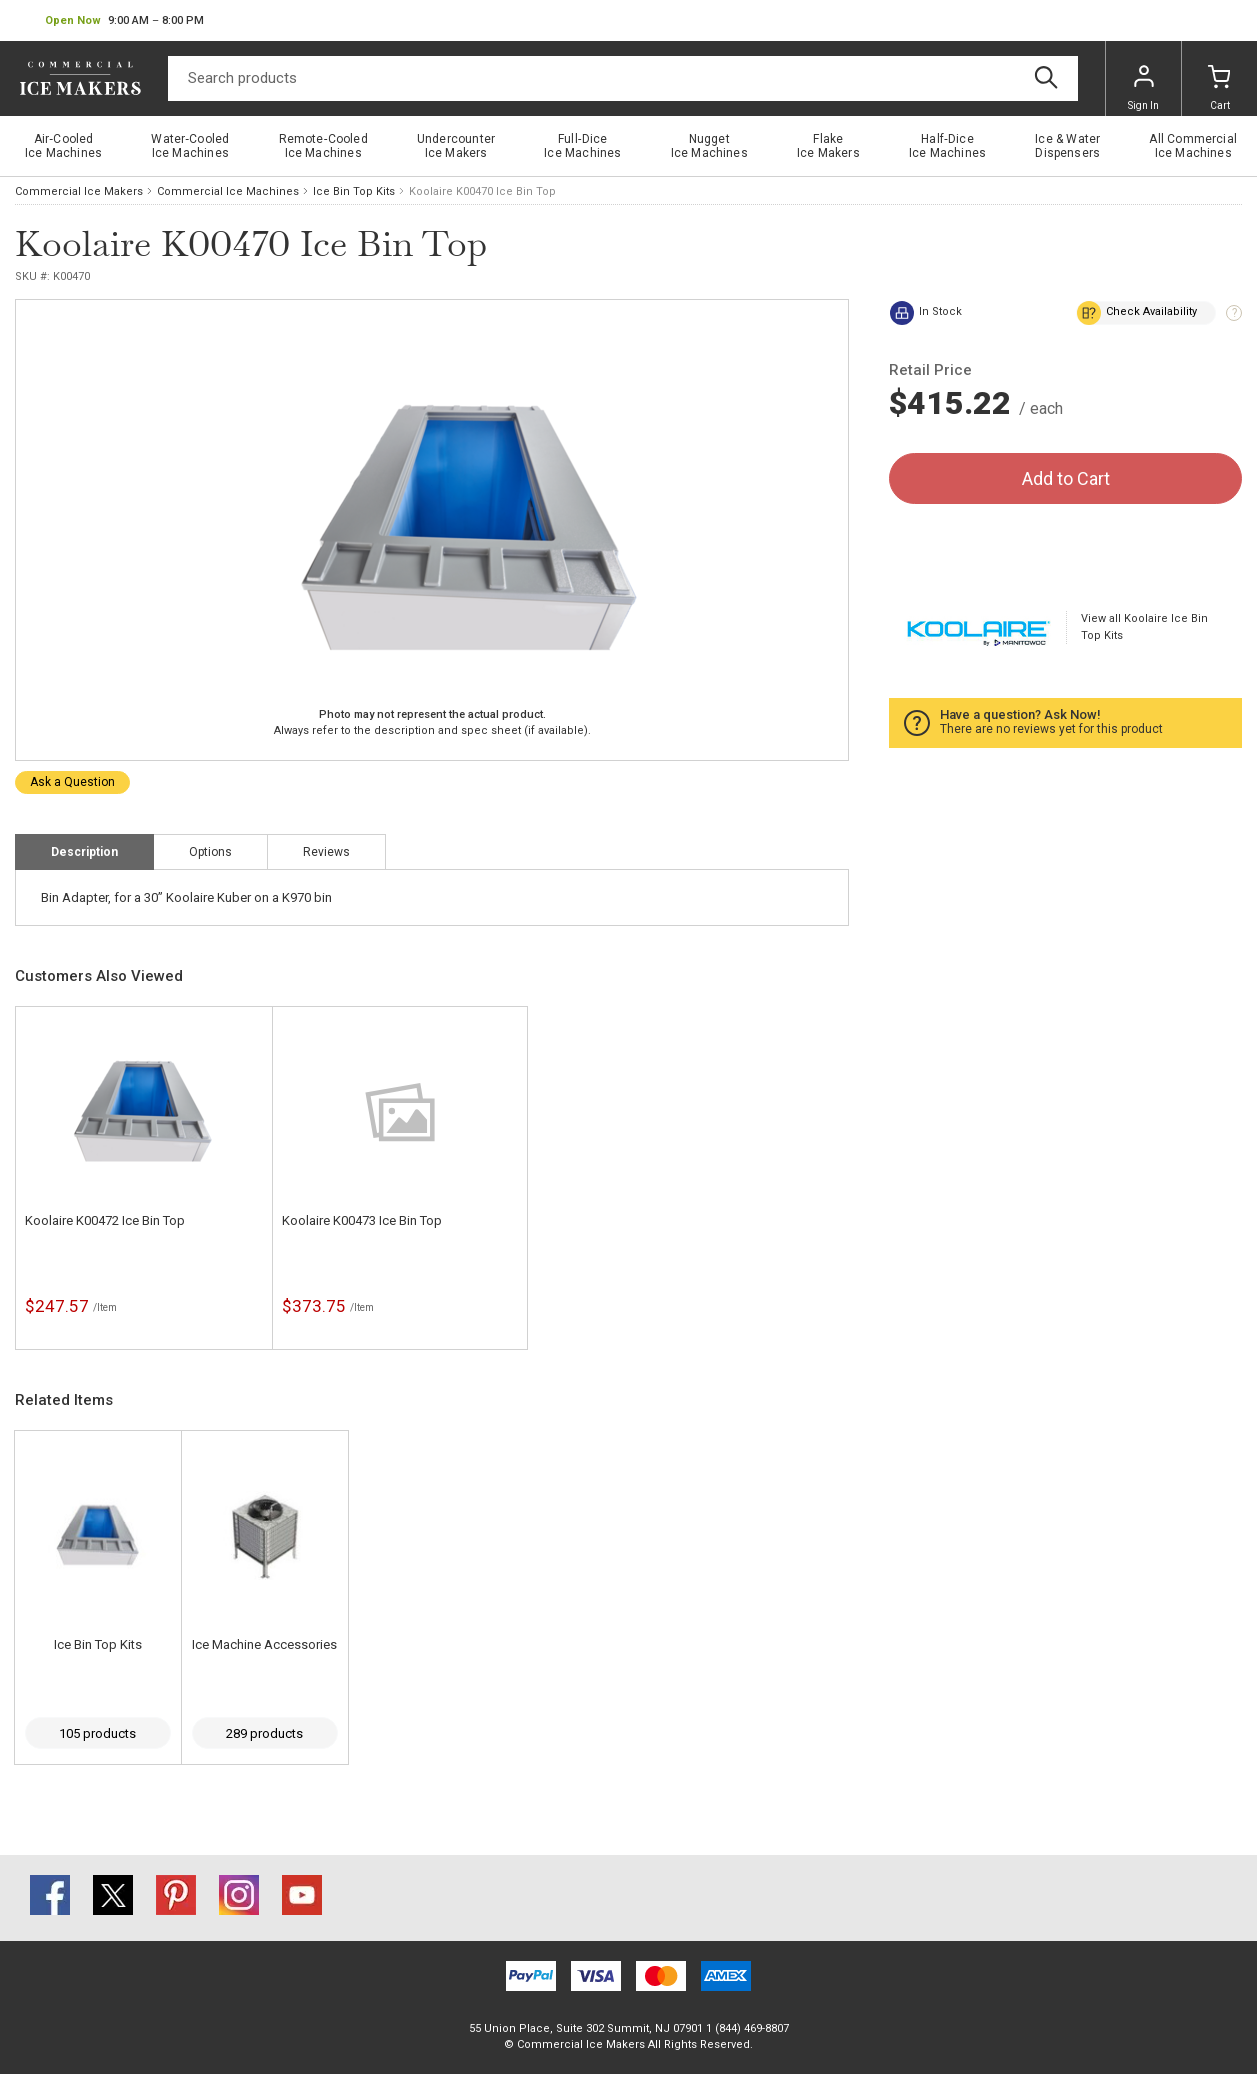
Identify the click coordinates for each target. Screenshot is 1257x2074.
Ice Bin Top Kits (354, 191)
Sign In (1143, 88)
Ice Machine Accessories (264, 1644)
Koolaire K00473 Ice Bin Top (362, 1220)
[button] (124, 21)
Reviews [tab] (326, 852)
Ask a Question (72, 782)
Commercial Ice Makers (79, 191)
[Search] (623, 78)
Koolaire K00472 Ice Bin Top (105, 1220)
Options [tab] (210, 852)
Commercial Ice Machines (228, 191)
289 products (264, 1733)
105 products (97, 1733)
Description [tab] (84, 852)
